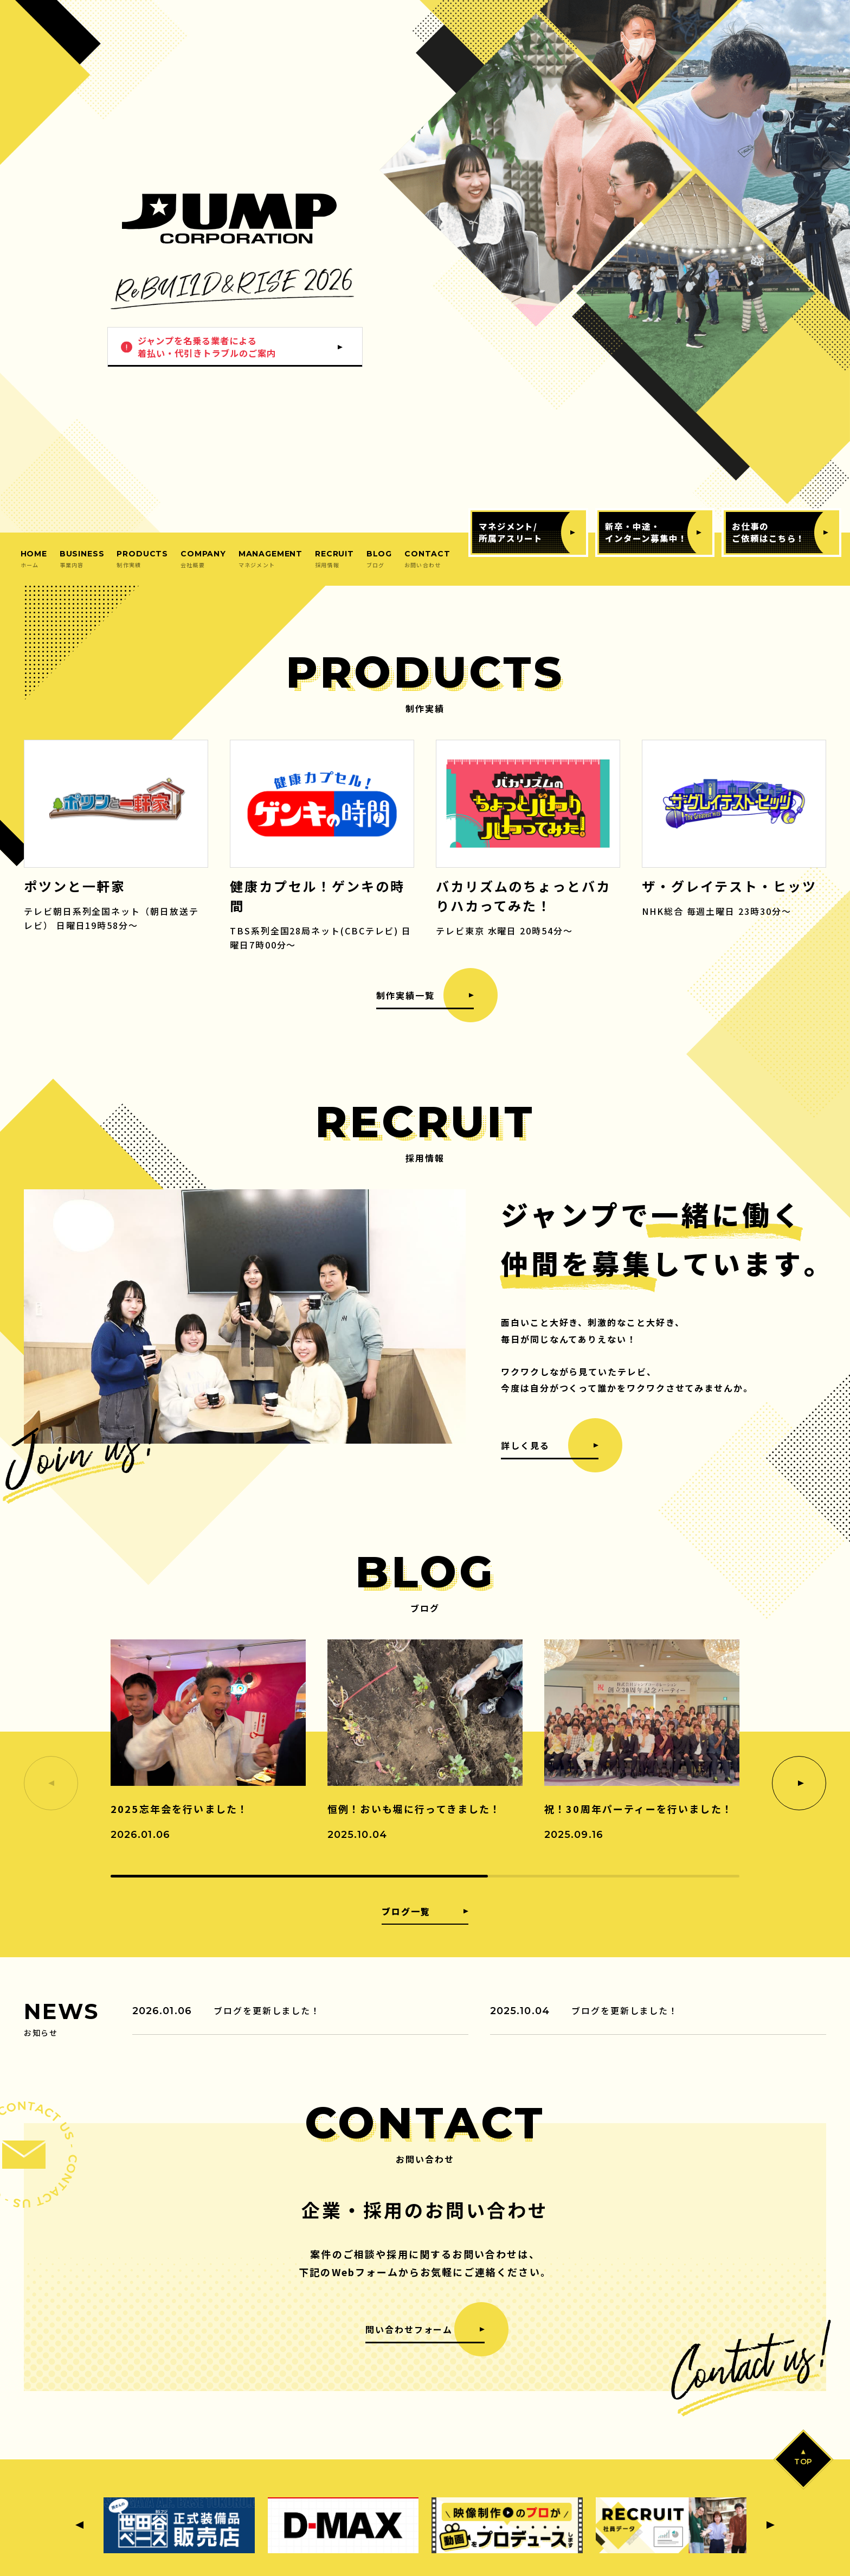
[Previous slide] (79, 2525)
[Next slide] (799, 1783)
